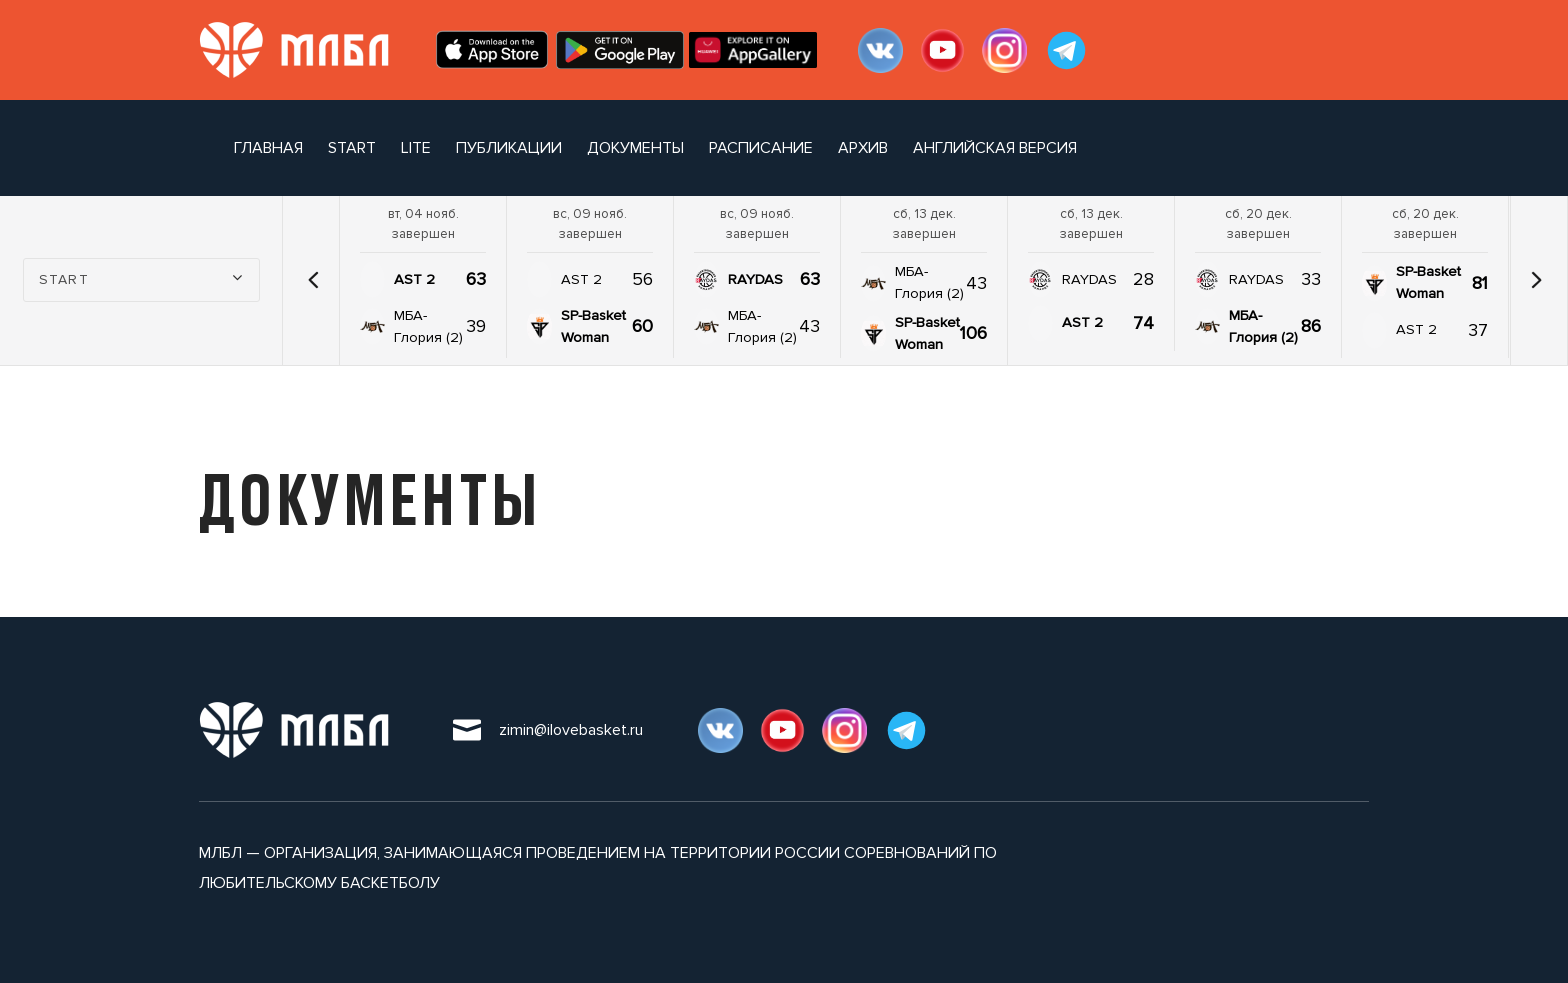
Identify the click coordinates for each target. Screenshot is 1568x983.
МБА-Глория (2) (428, 326)
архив (863, 148)
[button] (313, 280)
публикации (509, 148)
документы (635, 148)
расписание (761, 148)
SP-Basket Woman (593, 326)
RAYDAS (755, 279)
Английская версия (995, 148)
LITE (416, 148)
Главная (268, 148)
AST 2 (414, 279)
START (352, 148)
